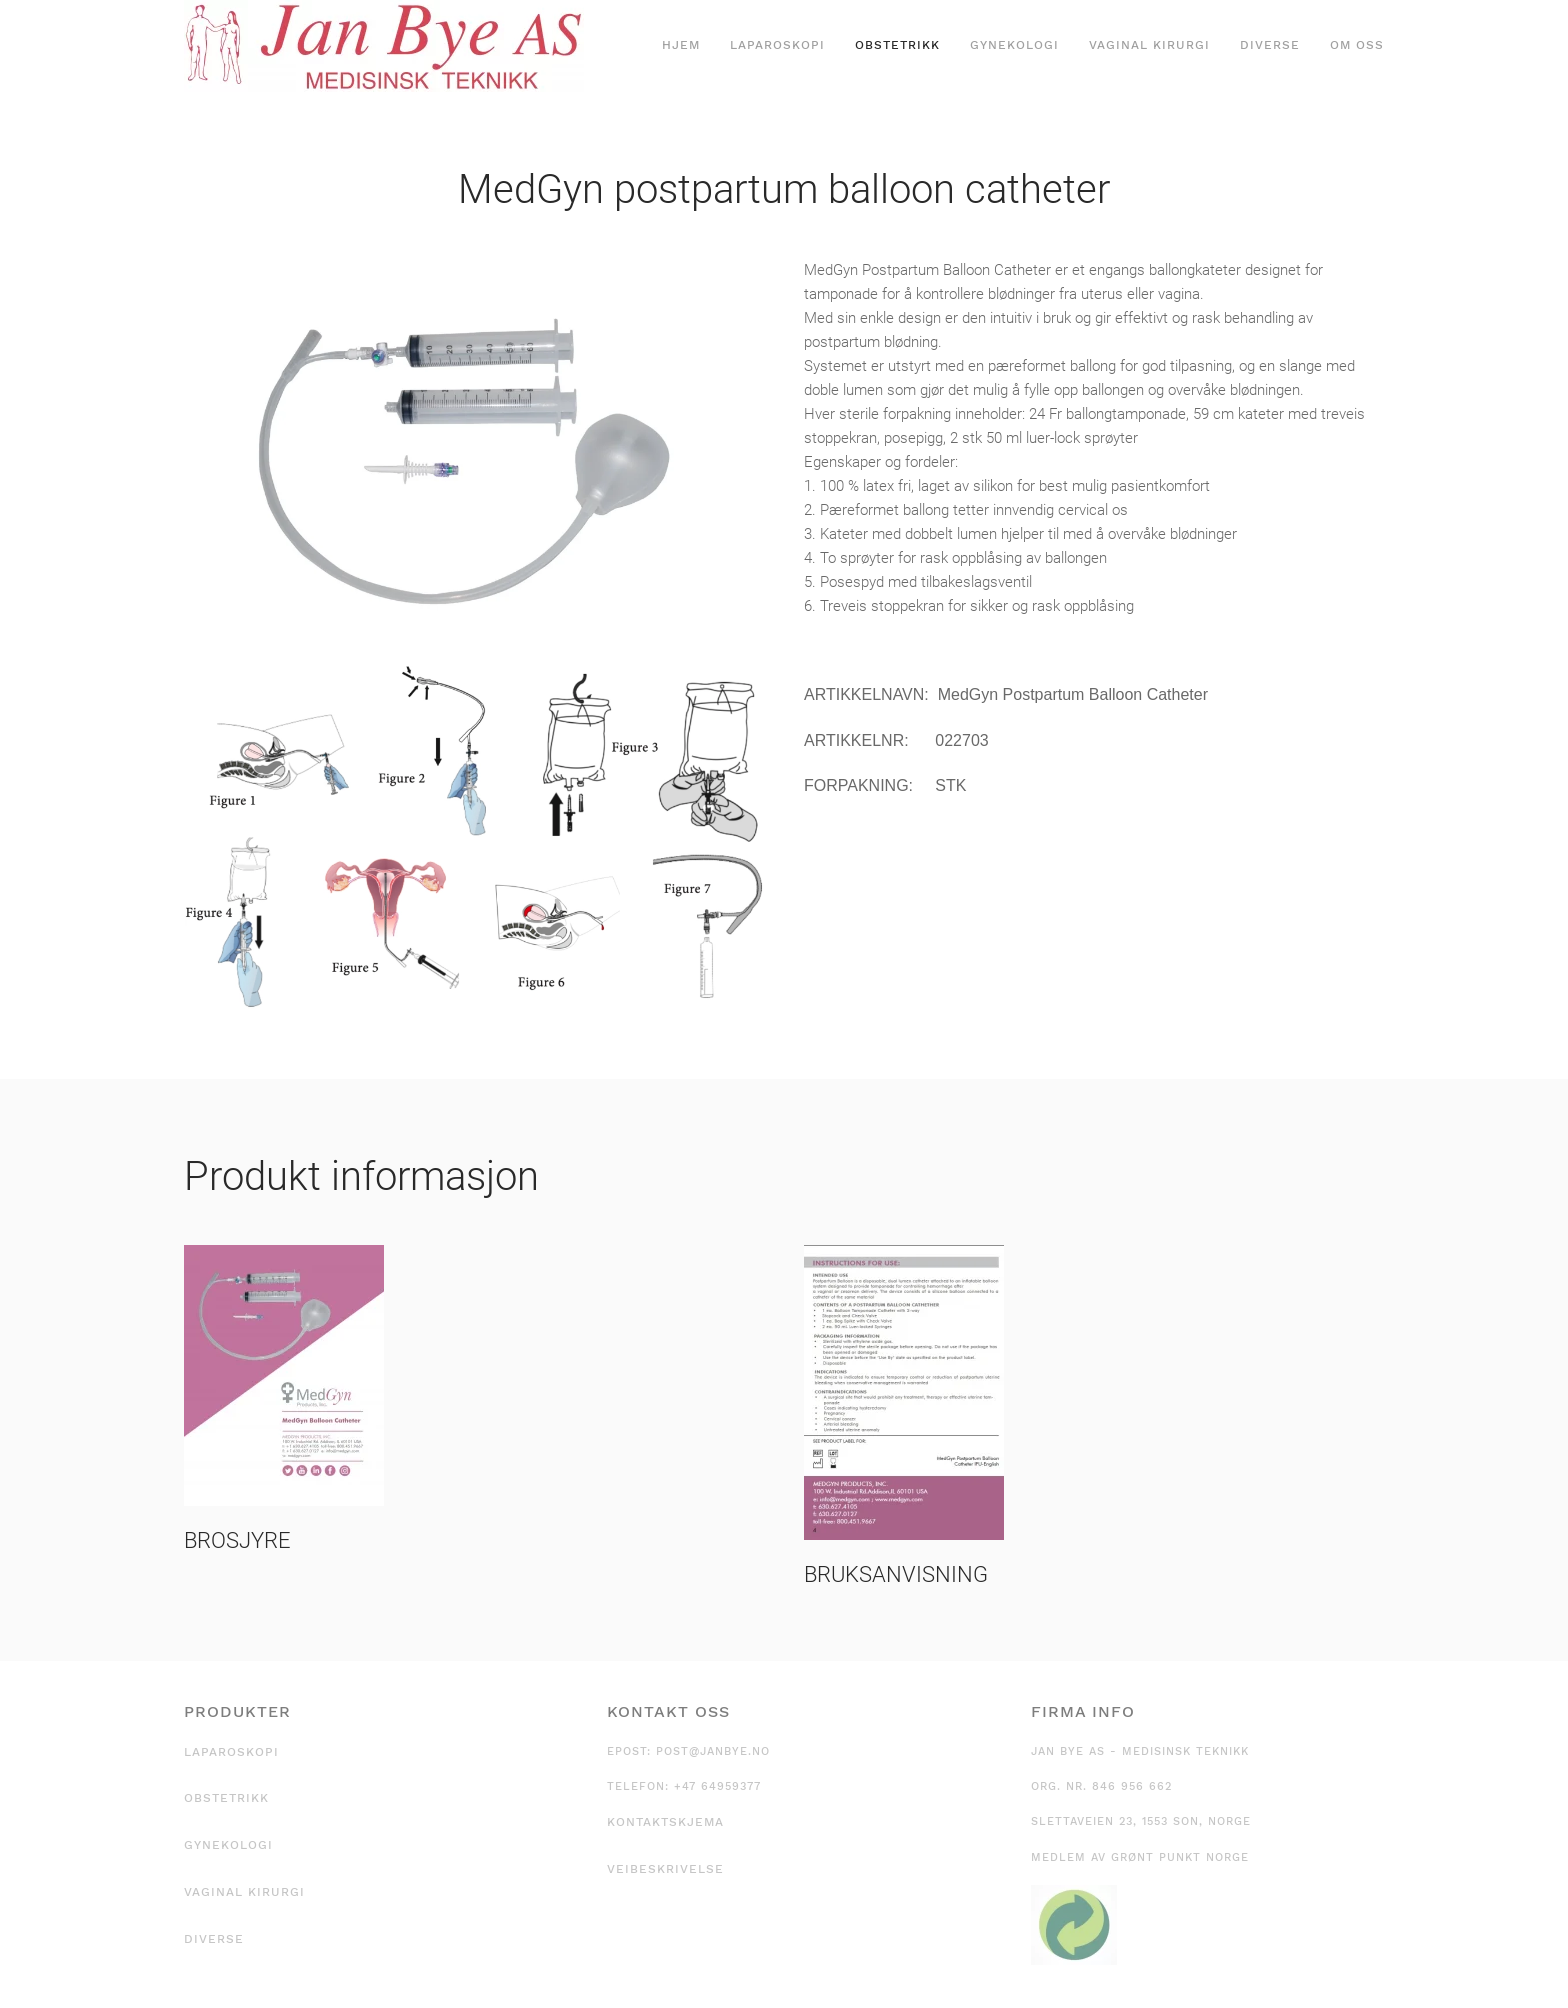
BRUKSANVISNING (896, 1574)
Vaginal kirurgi (1149, 45)
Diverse (1270, 45)
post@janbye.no (713, 1751)
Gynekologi (1014, 45)
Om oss (1357, 45)
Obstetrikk (897, 45)
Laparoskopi (777, 45)
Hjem (681, 45)
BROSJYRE (237, 1540)
